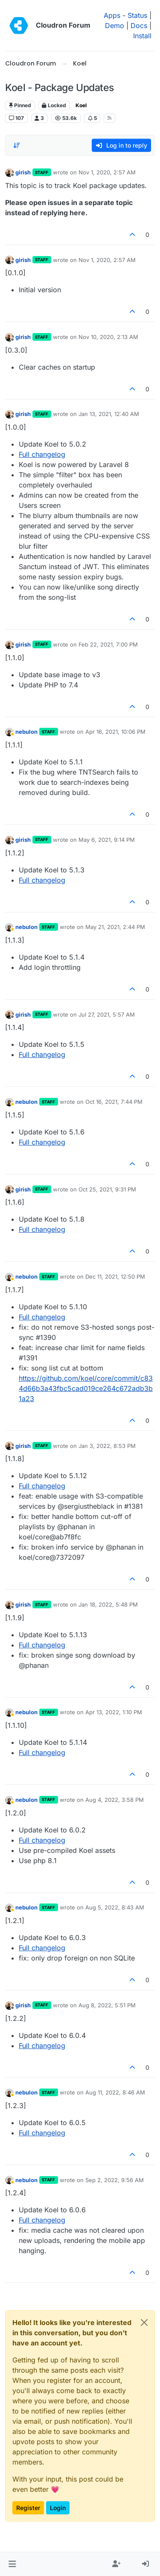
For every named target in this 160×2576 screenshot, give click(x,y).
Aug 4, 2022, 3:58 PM (114, 1799)
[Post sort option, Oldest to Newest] (16, 145)
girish (23, 172)
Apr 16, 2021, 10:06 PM (115, 731)
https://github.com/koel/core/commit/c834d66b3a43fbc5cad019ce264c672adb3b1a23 (86, 1388)
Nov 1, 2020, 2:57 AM (107, 172)
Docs (139, 25)
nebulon (26, 731)
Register (28, 2507)
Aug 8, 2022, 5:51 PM (107, 2005)
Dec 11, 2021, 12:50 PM (115, 1276)
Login (58, 2507)
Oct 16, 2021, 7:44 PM (114, 1101)
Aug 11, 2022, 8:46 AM (115, 2092)
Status (137, 15)
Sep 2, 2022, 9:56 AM (114, 2180)
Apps (112, 15)
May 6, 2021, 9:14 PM (107, 839)
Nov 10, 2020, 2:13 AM (108, 336)
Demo (114, 25)
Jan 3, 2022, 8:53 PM (107, 1445)
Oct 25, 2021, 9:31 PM (107, 1189)
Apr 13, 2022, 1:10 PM (113, 1712)
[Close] (144, 2322)
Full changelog (42, 454)
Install (142, 35)
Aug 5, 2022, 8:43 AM (114, 1907)
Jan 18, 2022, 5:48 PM (108, 1604)
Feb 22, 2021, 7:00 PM (108, 644)
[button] (12, 2564)
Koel (81, 105)
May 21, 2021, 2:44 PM (115, 926)
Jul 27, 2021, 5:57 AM (107, 1014)
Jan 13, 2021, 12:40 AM (109, 413)
